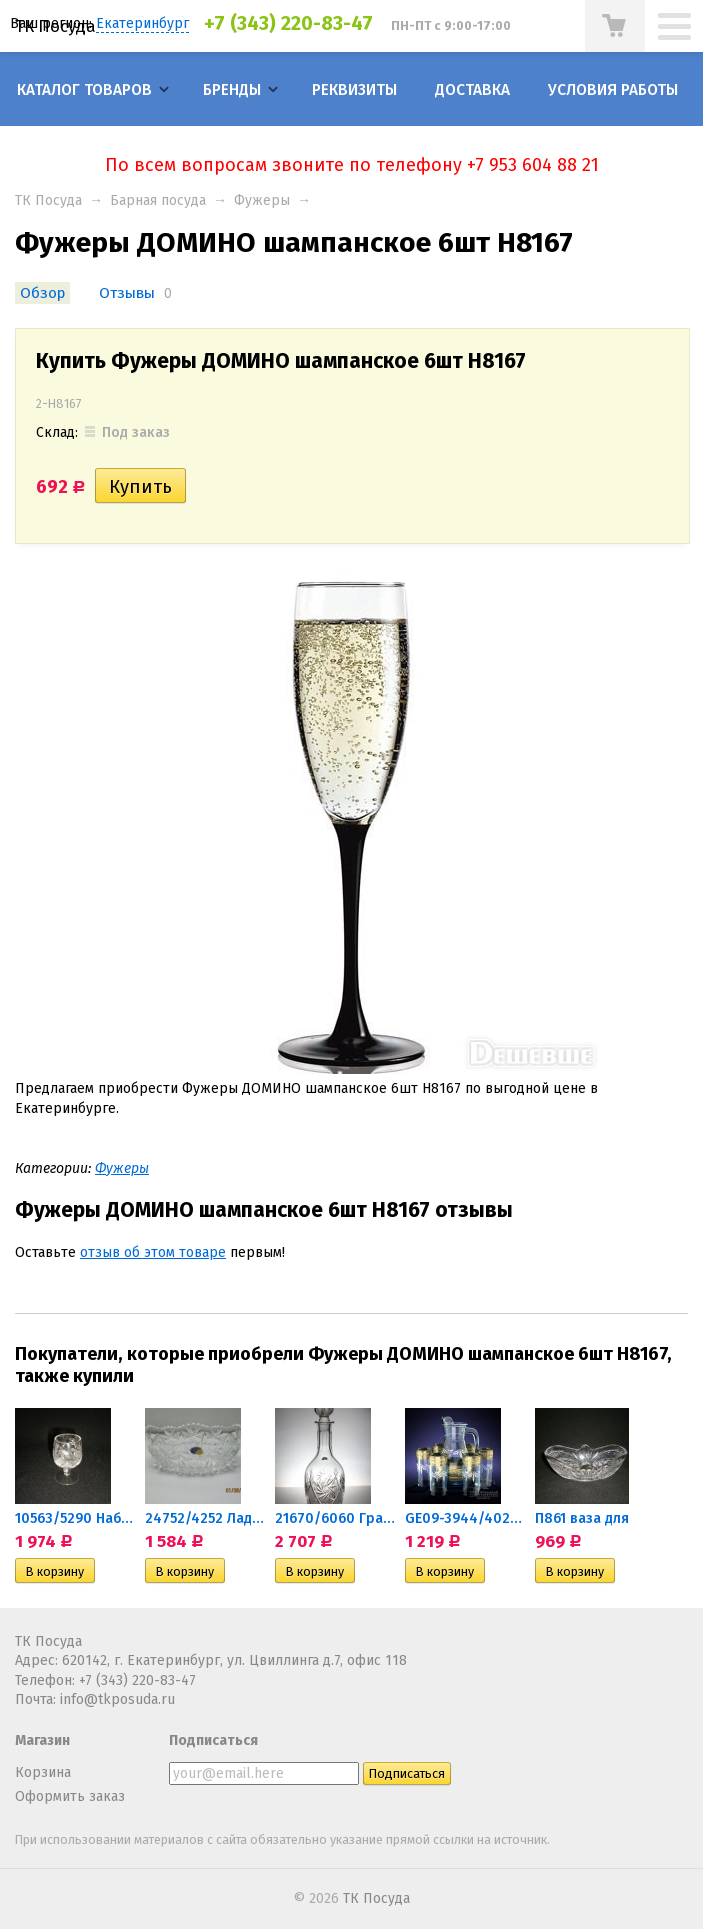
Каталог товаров (84, 90)
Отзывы (127, 293)
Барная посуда (158, 200)
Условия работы (613, 90)
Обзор (42, 293)
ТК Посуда (55, 26)
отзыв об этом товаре (153, 1252)
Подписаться (213, 1740)
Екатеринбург (142, 23)
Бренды (232, 90)
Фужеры (262, 200)
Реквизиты (354, 90)
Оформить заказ (70, 1796)
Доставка (472, 90)
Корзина (43, 1772)
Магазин (42, 1740)
